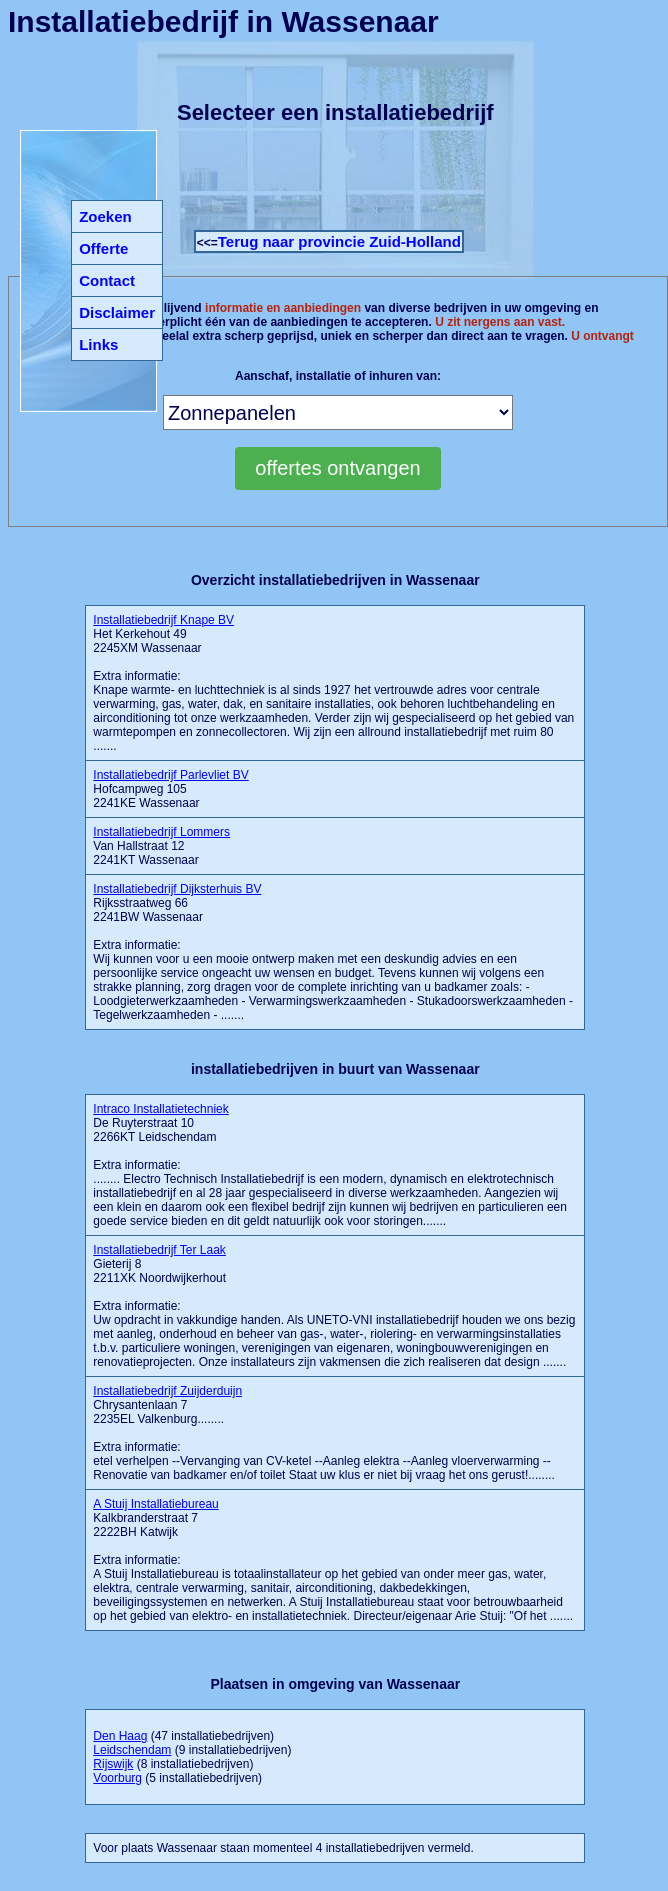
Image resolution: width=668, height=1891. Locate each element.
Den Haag (120, 1736)
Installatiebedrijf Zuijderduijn (167, 1391)
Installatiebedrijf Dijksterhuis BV (177, 889)
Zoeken (105, 216)
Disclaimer (117, 312)
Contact (107, 280)
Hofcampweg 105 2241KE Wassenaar (170, 789)
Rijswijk (113, 1764)
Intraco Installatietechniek (160, 1109)
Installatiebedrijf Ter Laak (159, 1250)
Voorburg (117, 1778)
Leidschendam (132, 1750)
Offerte (103, 248)
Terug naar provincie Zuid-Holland (339, 241)
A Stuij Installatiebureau (155, 1504)
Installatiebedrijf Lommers (161, 832)
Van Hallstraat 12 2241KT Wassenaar (161, 846)
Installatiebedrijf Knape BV (163, 620)
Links (98, 344)
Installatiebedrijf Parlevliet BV (170, 775)
